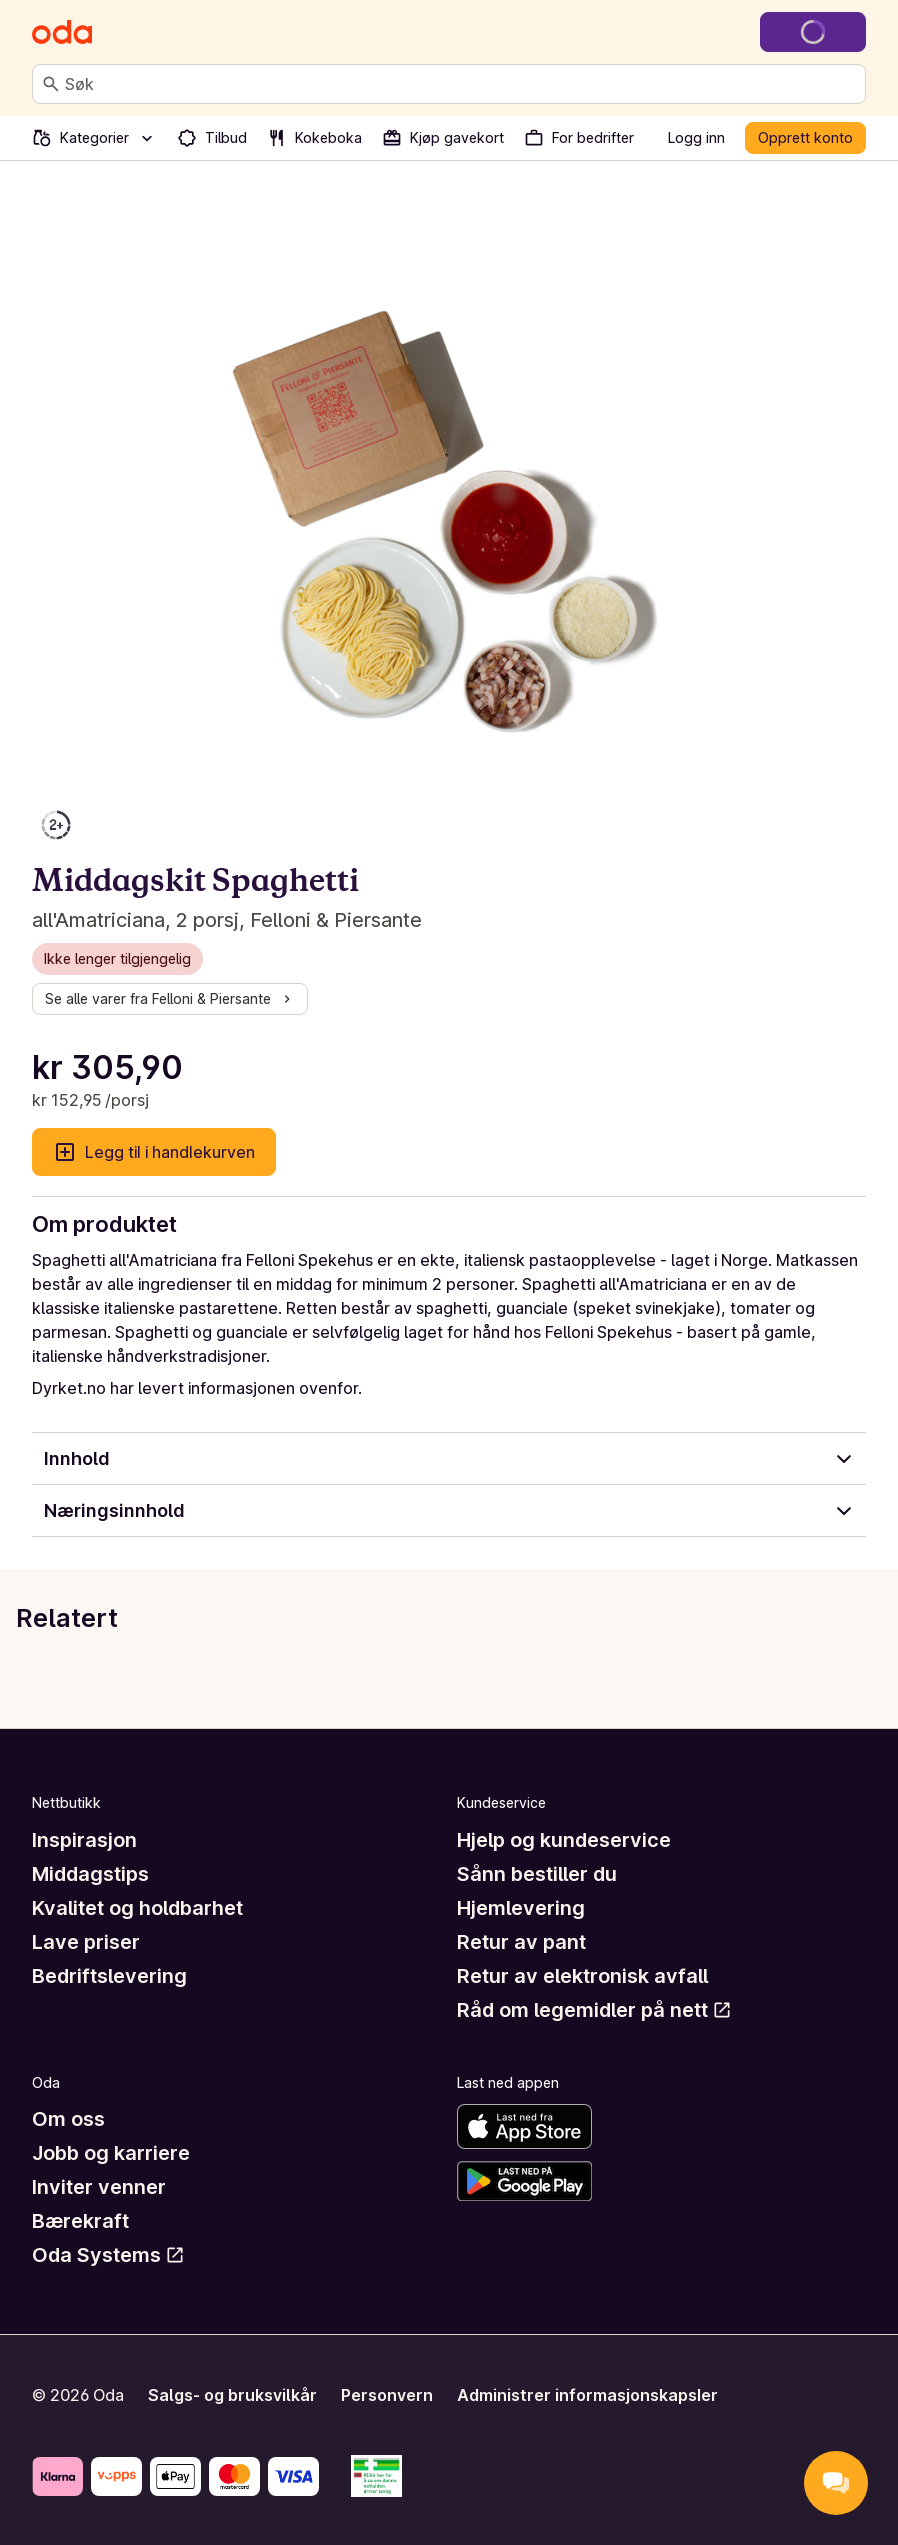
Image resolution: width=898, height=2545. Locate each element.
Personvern (387, 2395)
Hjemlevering (521, 1908)
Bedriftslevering (109, 1976)
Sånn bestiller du (537, 1874)
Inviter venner (99, 2187)
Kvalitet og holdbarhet (137, 1908)
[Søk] (51, 84)
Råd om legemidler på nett (594, 2010)
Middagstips (90, 1874)
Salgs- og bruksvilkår (232, 2395)
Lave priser (86, 1942)
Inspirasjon (84, 1840)
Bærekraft (80, 2221)
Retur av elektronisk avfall (582, 1976)
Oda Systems (108, 2255)
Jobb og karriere (111, 2153)
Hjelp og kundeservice (564, 1840)
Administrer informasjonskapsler (587, 2395)
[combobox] (461, 84)
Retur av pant (521, 1942)
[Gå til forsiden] (62, 32)
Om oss (68, 2119)
